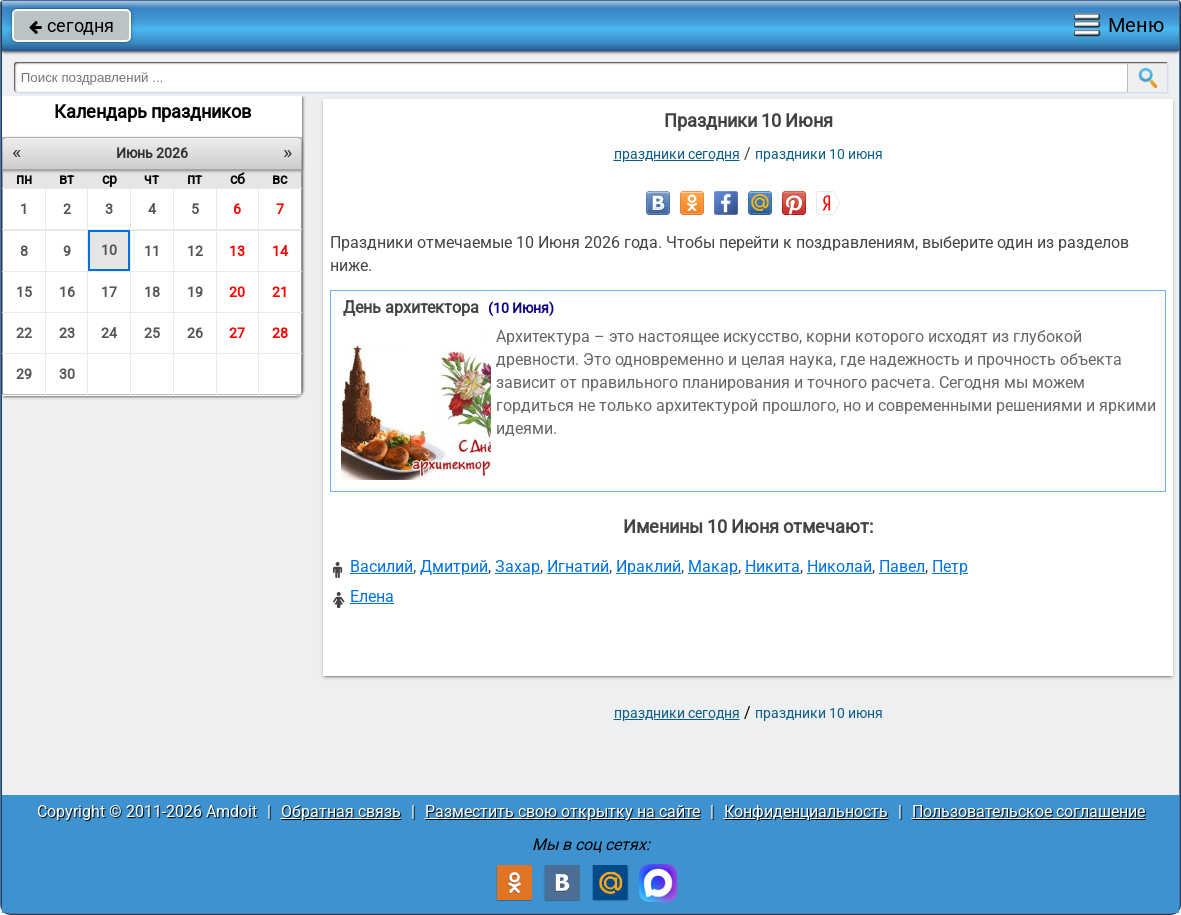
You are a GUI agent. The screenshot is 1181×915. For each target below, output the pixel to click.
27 (237, 333)
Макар (713, 566)
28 (280, 333)
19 (195, 292)
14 (280, 251)
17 (109, 292)
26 (195, 333)
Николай (839, 566)
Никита (772, 566)
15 (24, 292)
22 (24, 333)
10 (109, 250)
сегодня (71, 25)
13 (237, 251)
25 (152, 333)
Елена (372, 596)
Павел (902, 566)
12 (195, 251)
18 (152, 292)
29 (24, 374)
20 (237, 292)
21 (280, 292)
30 (67, 374)
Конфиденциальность (806, 811)
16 (67, 292)
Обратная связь (341, 811)
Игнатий (578, 566)
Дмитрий (454, 566)
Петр (950, 566)
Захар (517, 566)
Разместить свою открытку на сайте (562, 811)
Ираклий (648, 566)
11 (152, 251)
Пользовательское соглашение (1028, 811)
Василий (381, 566)
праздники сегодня (677, 154)
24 (109, 333)
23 (67, 333)
